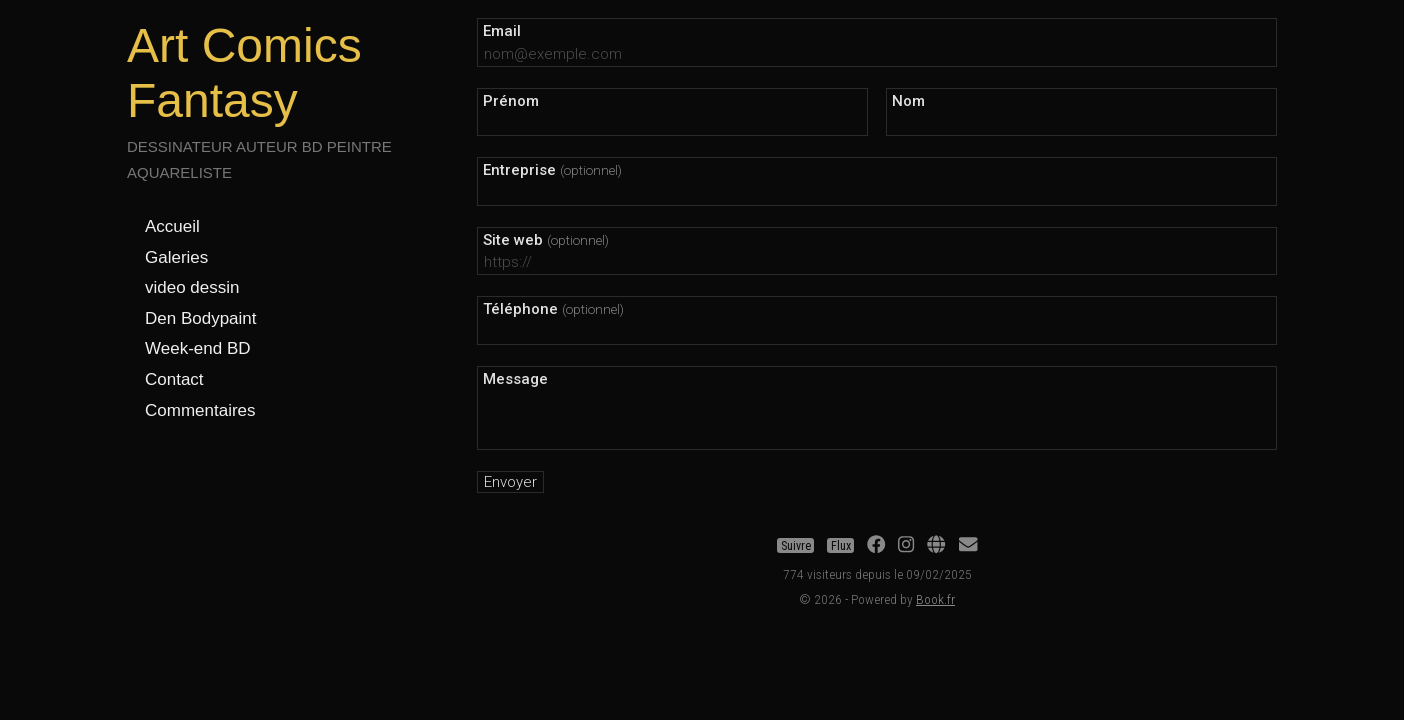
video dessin (192, 287)
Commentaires (200, 410)
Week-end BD (198, 348)
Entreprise (552, 170)
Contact (174, 379)
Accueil (172, 226)
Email (502, 31)
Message (515, 379)
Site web (546, 240)
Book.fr (935, 599)
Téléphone (553, 309)
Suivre (796, 546)
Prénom (511, 101)
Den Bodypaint (201, 318)
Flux (841, 546)
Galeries (176, 257)
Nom (908, 101)
